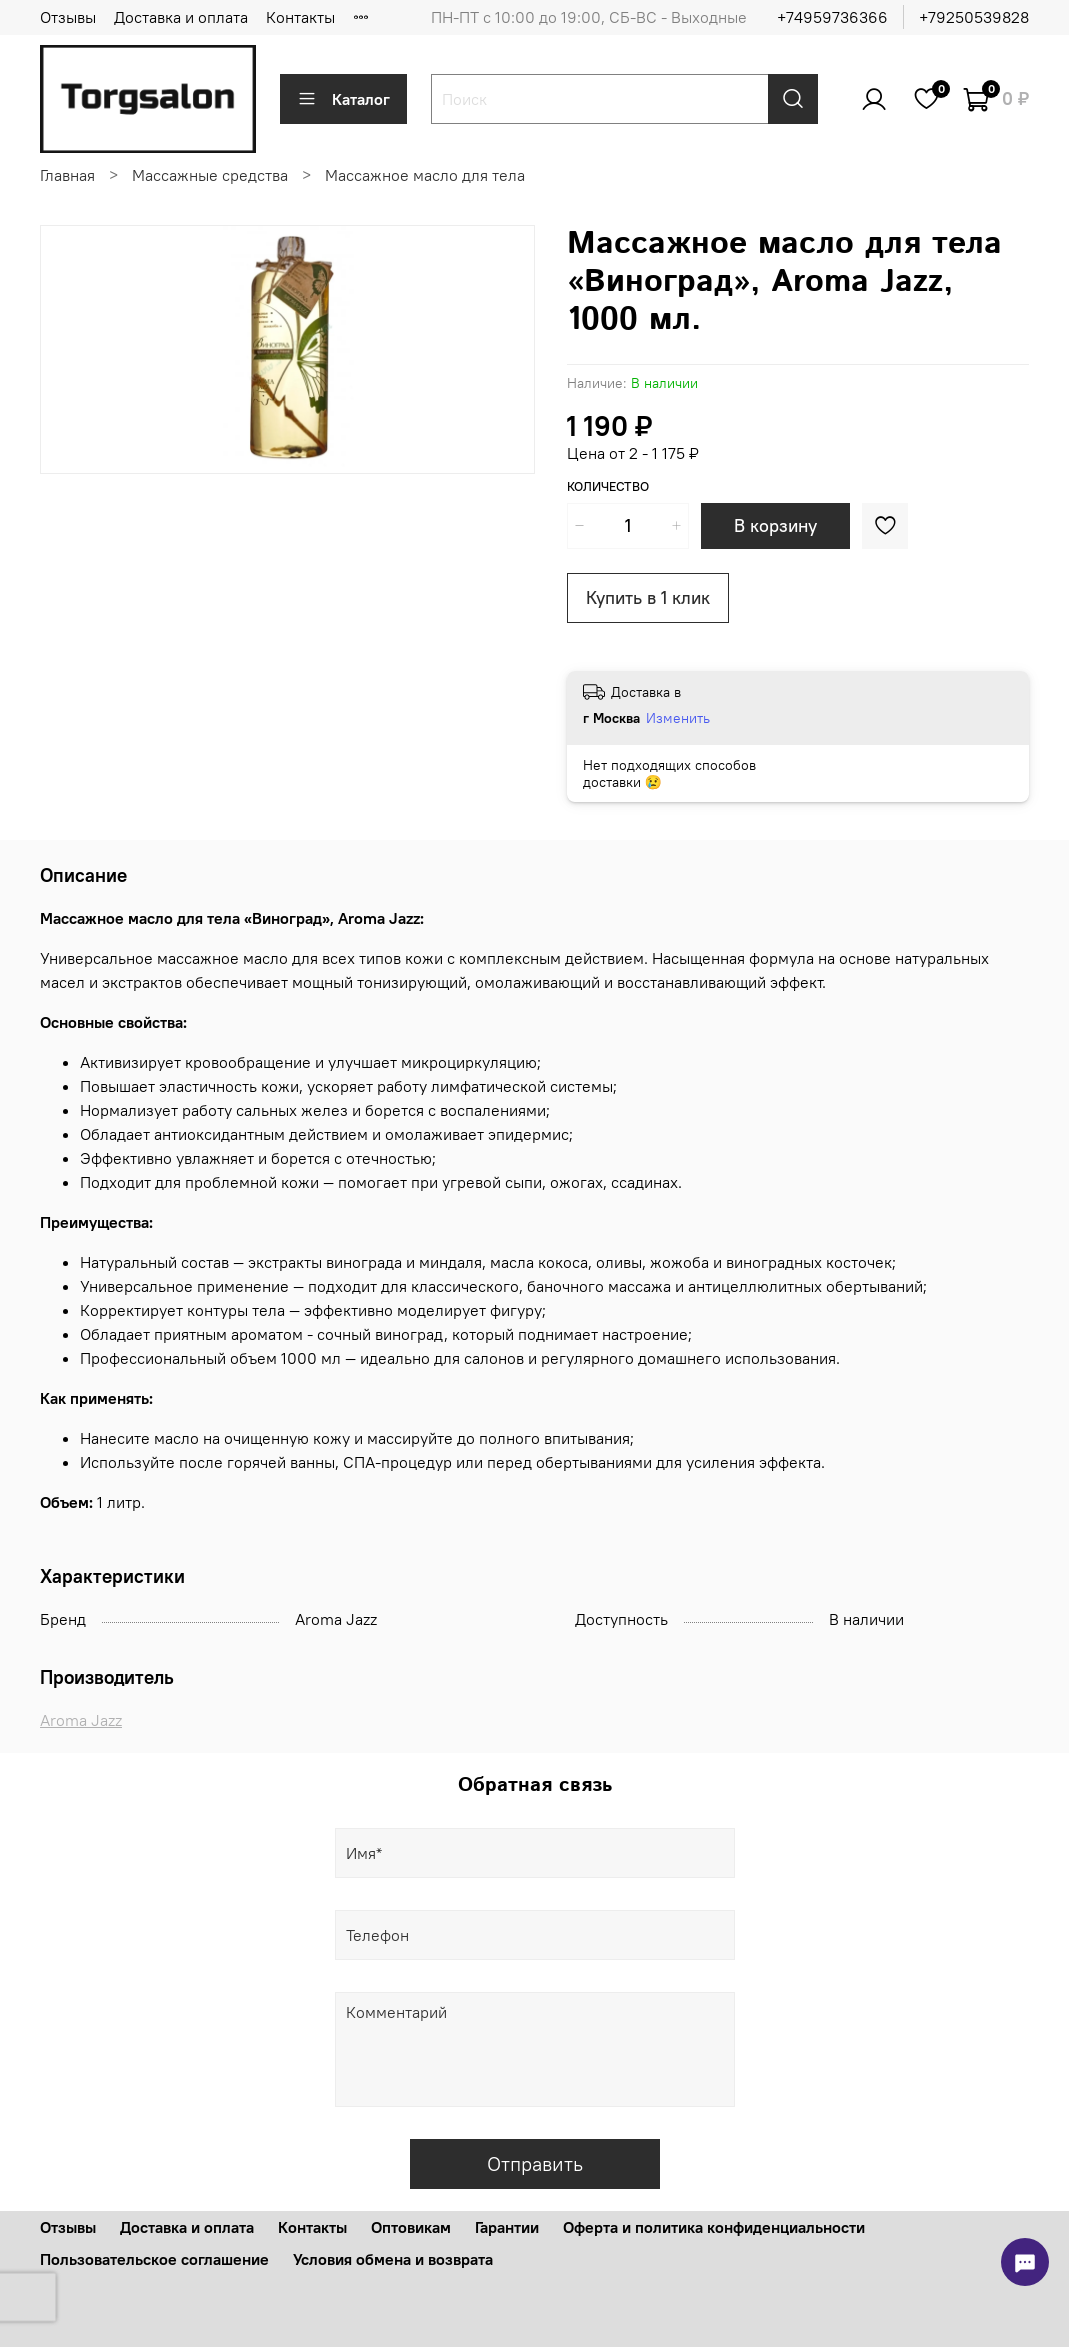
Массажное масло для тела (425, 175)
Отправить (535, 2163)
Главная (67, 175)
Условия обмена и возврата (393, 2259)
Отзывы (68, 17)
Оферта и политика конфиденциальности (714, 2227)
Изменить (678, 718)
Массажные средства (210, 175)
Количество (608, 486)
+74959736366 (832, 17)
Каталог (343, 99)
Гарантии (507, 2227)
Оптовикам (411, 2227)
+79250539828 (974, 17)
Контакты (300, 17)
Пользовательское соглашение (154, 2259)
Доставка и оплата (181, 17)
